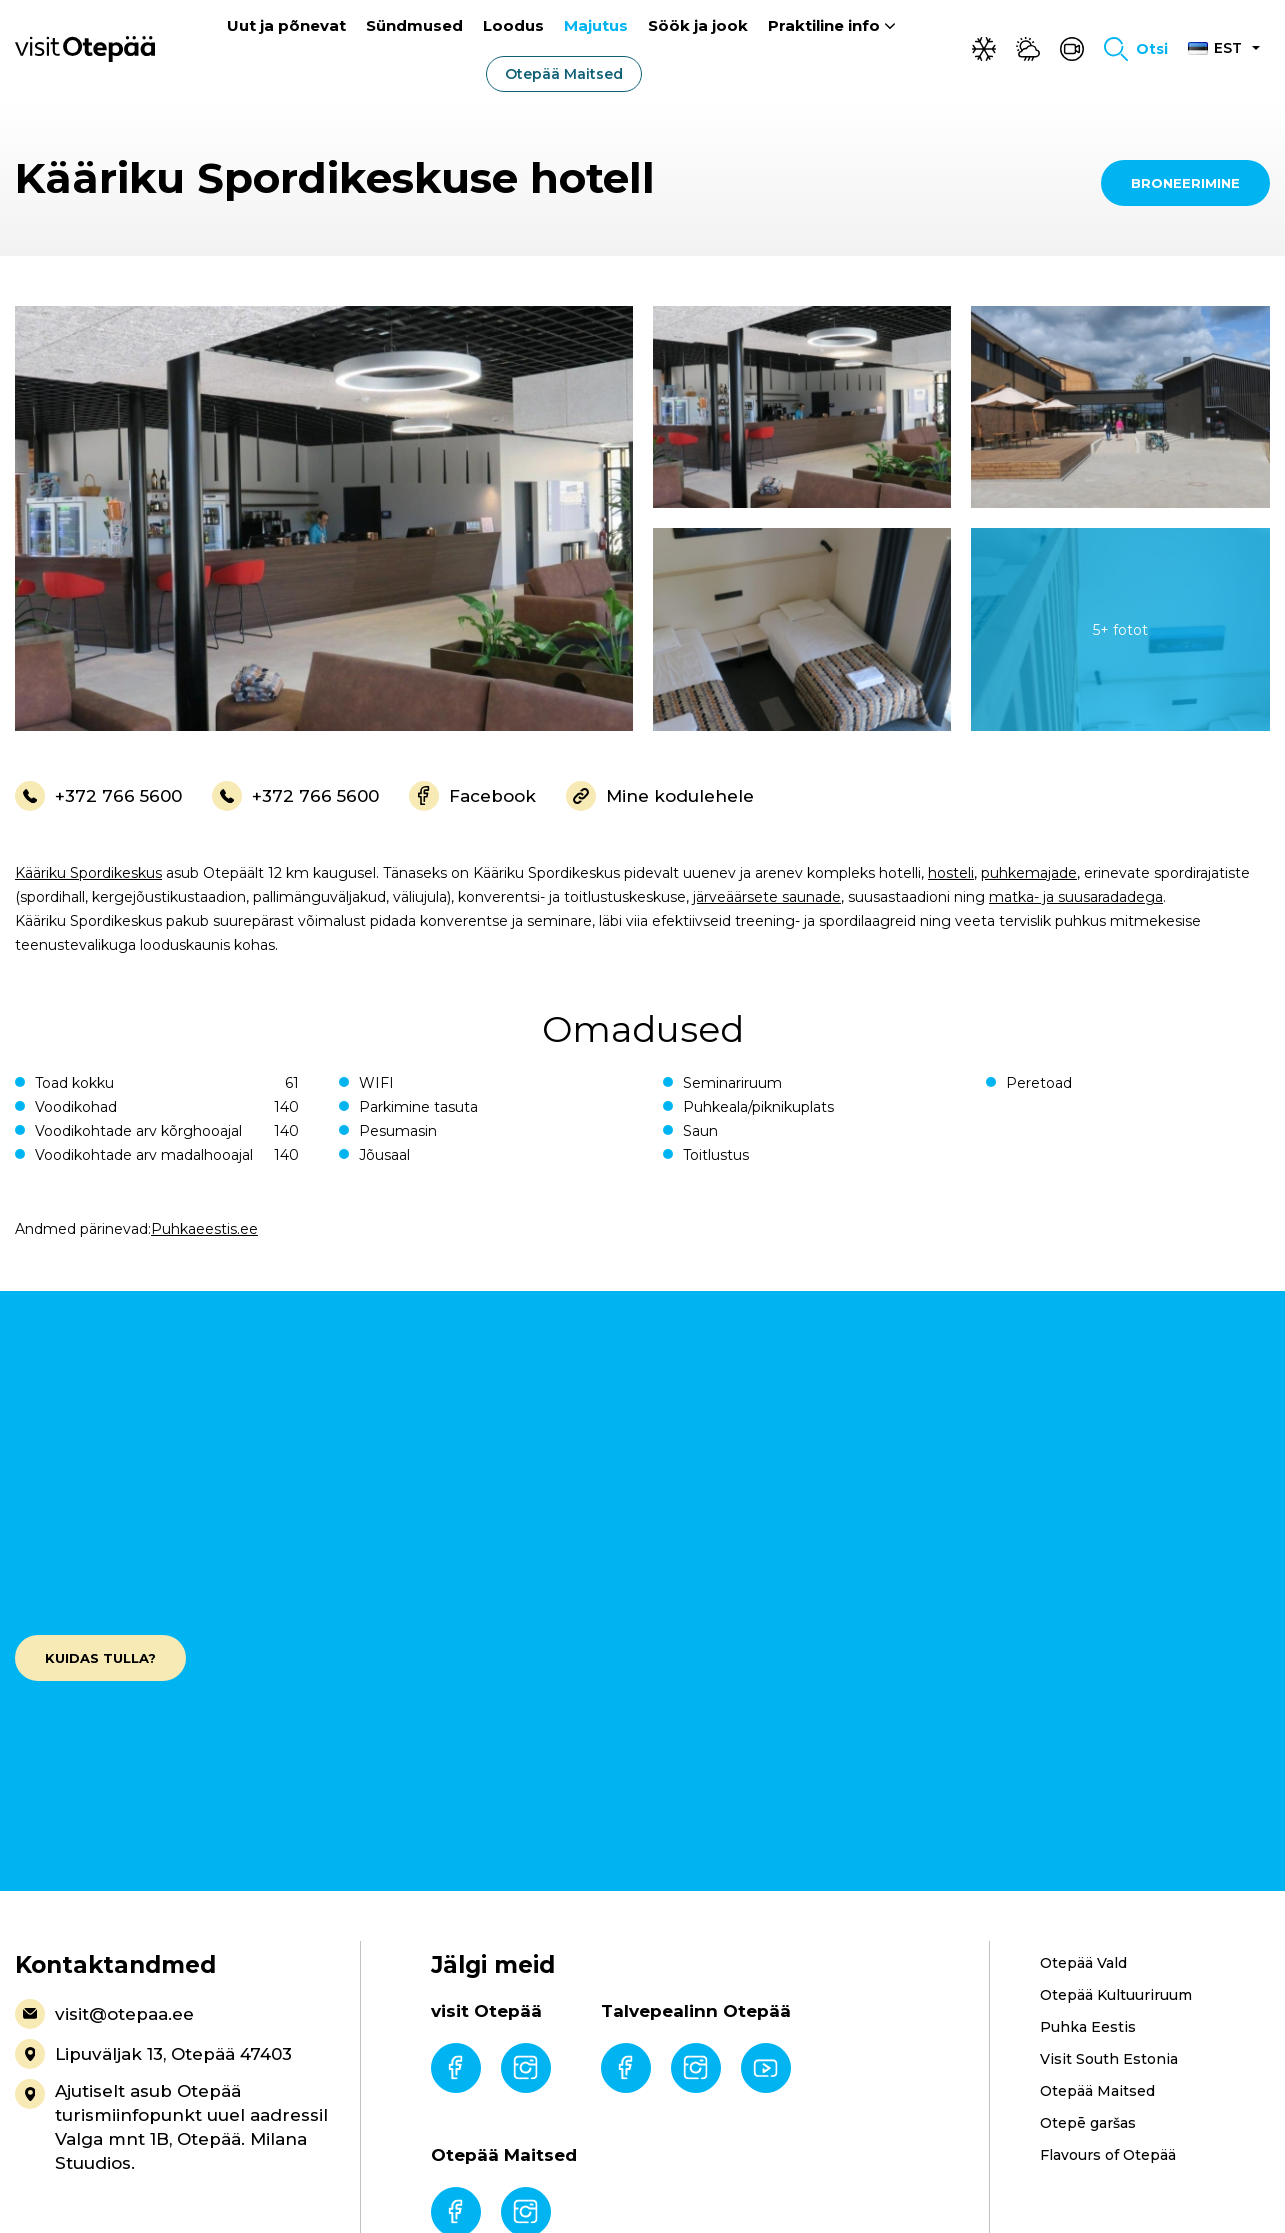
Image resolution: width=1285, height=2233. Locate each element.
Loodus (513, 26)
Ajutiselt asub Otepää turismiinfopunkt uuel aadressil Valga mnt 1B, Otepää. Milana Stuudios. (171, 2126)
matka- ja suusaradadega (1076, 897)
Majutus (596, 26)
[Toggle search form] (1136, 50)
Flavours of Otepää (1108, 2155)
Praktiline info (824, 26)
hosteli (951, 873)
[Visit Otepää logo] (85, 49)
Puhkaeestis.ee (204, 1229)
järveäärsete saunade (767, 897)
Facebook (472, 796)
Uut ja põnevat (286, 26)
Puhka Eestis (1088, 2027)
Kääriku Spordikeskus (88, 873)
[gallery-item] (324, 518)
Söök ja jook (698, 26)
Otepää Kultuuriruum (1116, 1995)
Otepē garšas (1088, 2123)
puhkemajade (1029, 873)
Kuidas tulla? (100, 1658)
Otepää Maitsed (564, 75)
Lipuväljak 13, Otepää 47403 (153, 2054)
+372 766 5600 (98, 796)
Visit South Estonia (1109, 2059)
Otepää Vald (1083, 1963)
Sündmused (414, 26)
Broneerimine (1185, 183)
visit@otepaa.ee (104, 2014)
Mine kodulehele (660, 796)
